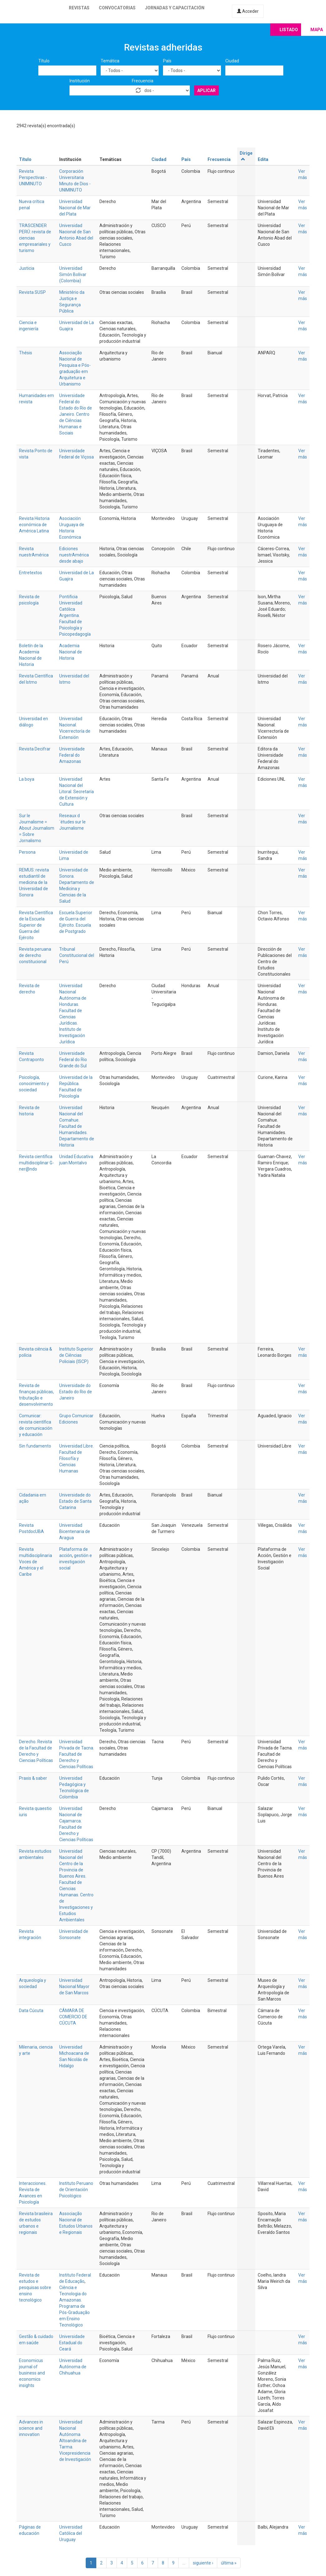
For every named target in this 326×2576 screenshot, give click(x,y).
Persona (27, 852)
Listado (289, 29)
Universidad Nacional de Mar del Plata (75, 207)
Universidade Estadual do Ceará (72, 2342)
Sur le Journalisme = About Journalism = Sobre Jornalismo (36, 828)
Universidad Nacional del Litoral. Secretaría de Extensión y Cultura (76, 792)
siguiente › (203, 2562)
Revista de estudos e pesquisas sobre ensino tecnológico (35, 2287)
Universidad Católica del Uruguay (70, 2533)
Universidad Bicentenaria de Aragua (74, 1531)
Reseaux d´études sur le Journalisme (72, 822)
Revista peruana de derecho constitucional (35, 955)
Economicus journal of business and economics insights (32, 2373)
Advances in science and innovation (31, 2428)
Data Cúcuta (31, 2010)
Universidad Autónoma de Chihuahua (72, 2366)
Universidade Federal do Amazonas (72, 755)
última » (229, 2562)
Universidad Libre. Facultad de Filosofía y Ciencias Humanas (76, 1458)
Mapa (316, 29)
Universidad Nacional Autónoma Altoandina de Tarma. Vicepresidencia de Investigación (75, 2440)
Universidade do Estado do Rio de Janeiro (75, 1391)
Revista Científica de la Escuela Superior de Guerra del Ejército (36, 925)
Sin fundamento (35, 1445)
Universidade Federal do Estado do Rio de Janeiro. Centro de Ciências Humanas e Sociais (75, 414)
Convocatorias (117, 7)
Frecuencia (142, 80)
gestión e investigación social (75, 1561)
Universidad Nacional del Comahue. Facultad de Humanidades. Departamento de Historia (76, 1126)
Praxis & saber (33, 1778)
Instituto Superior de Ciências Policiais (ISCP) (76, 1355)
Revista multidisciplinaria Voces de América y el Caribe (35, 1562)
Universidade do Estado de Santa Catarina (75, 1501)
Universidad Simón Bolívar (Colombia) (72, 274)
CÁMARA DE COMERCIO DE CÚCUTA (73, 2016)
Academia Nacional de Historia (70, 652)
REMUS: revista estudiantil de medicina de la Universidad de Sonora (34, 882)
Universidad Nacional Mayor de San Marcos (74, 1986)
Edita (263, 159)
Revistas (79, 7)
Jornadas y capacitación (174, 7)
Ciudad (232, 60)
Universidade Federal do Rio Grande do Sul (73, 1059)
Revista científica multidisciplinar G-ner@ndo (36, 1163)
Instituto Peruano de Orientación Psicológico (76, 2189)
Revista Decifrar (34, 748)
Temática (110, 60)
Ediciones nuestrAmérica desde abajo (74, 555)
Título (44, 60)
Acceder (248, 11)
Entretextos (30, 572)
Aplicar (206, 90)
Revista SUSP (32, 292)
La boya (26, 779)
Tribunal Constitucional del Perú (76, 955)
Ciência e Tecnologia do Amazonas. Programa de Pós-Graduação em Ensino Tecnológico (74, 2306)
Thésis (25, 352)
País (167, 60)
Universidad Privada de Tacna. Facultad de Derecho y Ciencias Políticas (76, 1754)
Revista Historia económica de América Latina (34, 524)
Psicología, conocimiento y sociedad (34, 1083)
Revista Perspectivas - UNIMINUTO (33, 177)
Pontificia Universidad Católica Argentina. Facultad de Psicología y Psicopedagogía (75, 615)
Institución (80, 80)
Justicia (26, 268)
